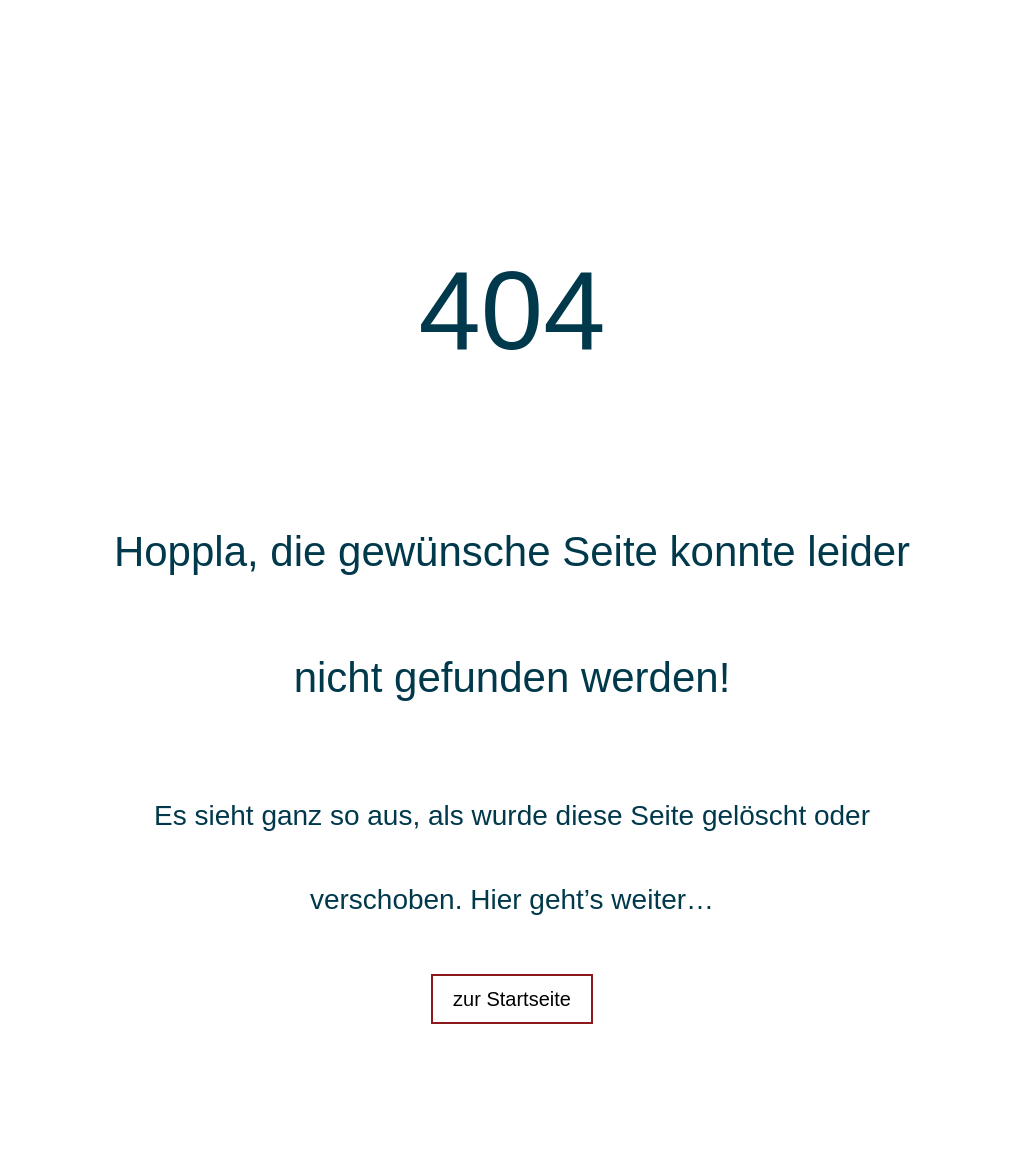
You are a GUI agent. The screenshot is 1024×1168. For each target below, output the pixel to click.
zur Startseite (512, 999)
